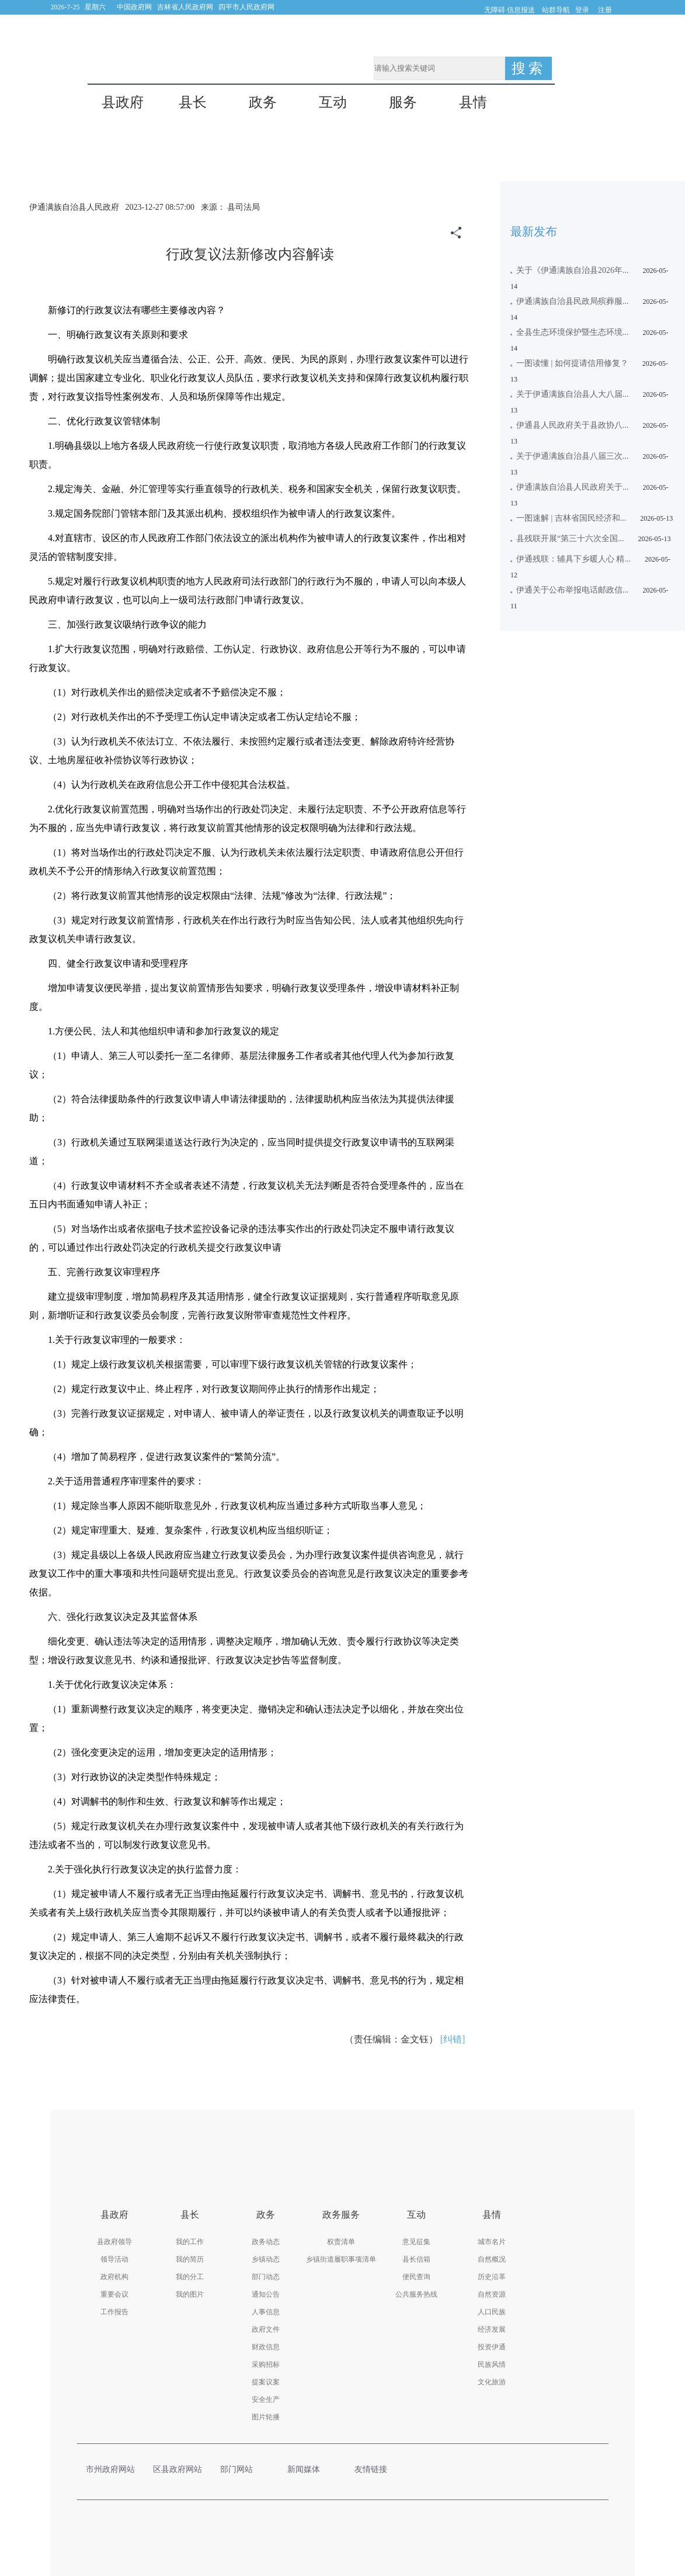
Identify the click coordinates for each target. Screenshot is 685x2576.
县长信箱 (416, 2259)
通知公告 (266, 2294)
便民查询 (416, 2277)
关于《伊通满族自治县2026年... (572, 270)
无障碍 (494, 10)
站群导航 (556, 10)
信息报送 (521, 10)
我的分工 (190, 2277)
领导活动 (114, 2259)
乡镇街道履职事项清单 (341, 2259)
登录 (582, 10)
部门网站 (242, 2469)
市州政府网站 (110, 2469)
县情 (473, 102)
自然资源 (492, 2294)
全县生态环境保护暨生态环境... (572, 332)
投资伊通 (492, 2347)
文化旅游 (492, 2382)
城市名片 (492, 2242)
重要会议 (114, 2294)
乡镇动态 (266, 2259)
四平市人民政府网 (246, 7)
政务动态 (266, 2242)
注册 (605, 10)
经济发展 (492, 2329)
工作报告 (114, 2312)
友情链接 (376, 2469)
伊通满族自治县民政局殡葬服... (572, 301)
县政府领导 (114, 2242)
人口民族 (492, 2312)
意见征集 (416, 2242)
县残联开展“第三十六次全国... (570, 538)
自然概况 (492, 2259)
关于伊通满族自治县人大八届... (572, 394)
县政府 (123, 102)
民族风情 (492, 2364)
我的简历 (190, 2259)
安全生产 (266, 2399)
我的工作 (190, 2242)
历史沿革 (492, 2277)
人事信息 (266, 2312)
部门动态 (266, 2277)
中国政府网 (134, 7)
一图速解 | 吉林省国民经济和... (571, 518)
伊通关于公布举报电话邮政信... (572, 590)
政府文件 (266, 2329)
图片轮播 (266, 2417)
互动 (333, 102)
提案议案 (266, 2382)
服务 (403, 102)
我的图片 (190, 2294)
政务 (263, 102)
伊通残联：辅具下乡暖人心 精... (573, 559)
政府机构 (114, 2277)
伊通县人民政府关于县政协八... (572, 425)
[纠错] (452, 2039)
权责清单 (341, 2242)
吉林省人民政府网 (185, 7)
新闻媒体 (309, 2469)
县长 (193, 102)
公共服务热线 (416, 2294)
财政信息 (266, 2347)
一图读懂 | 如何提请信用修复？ (572, 363)
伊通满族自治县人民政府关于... (572, 487)
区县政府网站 (178, 2469)
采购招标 (266, 2364)
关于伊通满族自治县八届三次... (572, 456)
